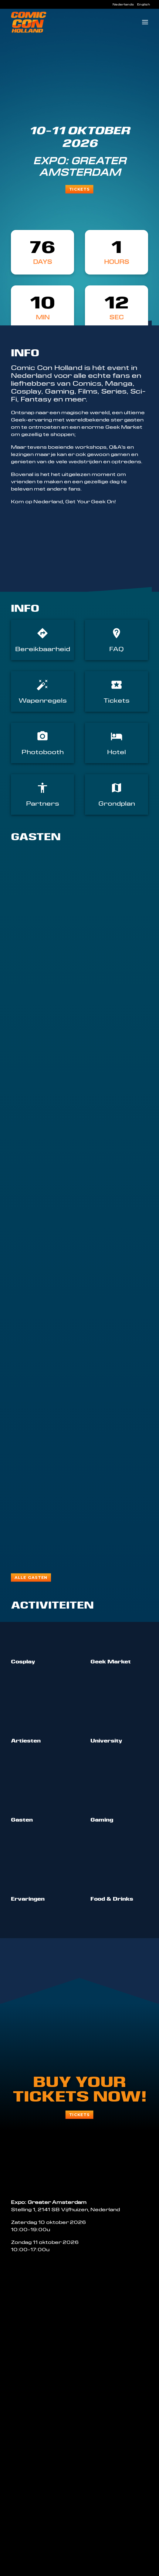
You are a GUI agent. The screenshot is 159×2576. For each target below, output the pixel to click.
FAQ (116, 649)
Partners (42, 803)
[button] (145, 22)
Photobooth (43, 752)
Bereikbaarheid (42, 649)
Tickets (116, 700)
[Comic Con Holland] (28, 22)
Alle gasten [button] (31, 1577)
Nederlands (123, 4)
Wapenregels (43, 700)
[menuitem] (123, 4)
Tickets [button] (79, 189)
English (143, 4)
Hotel (116, 752)
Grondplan (116, 803)
